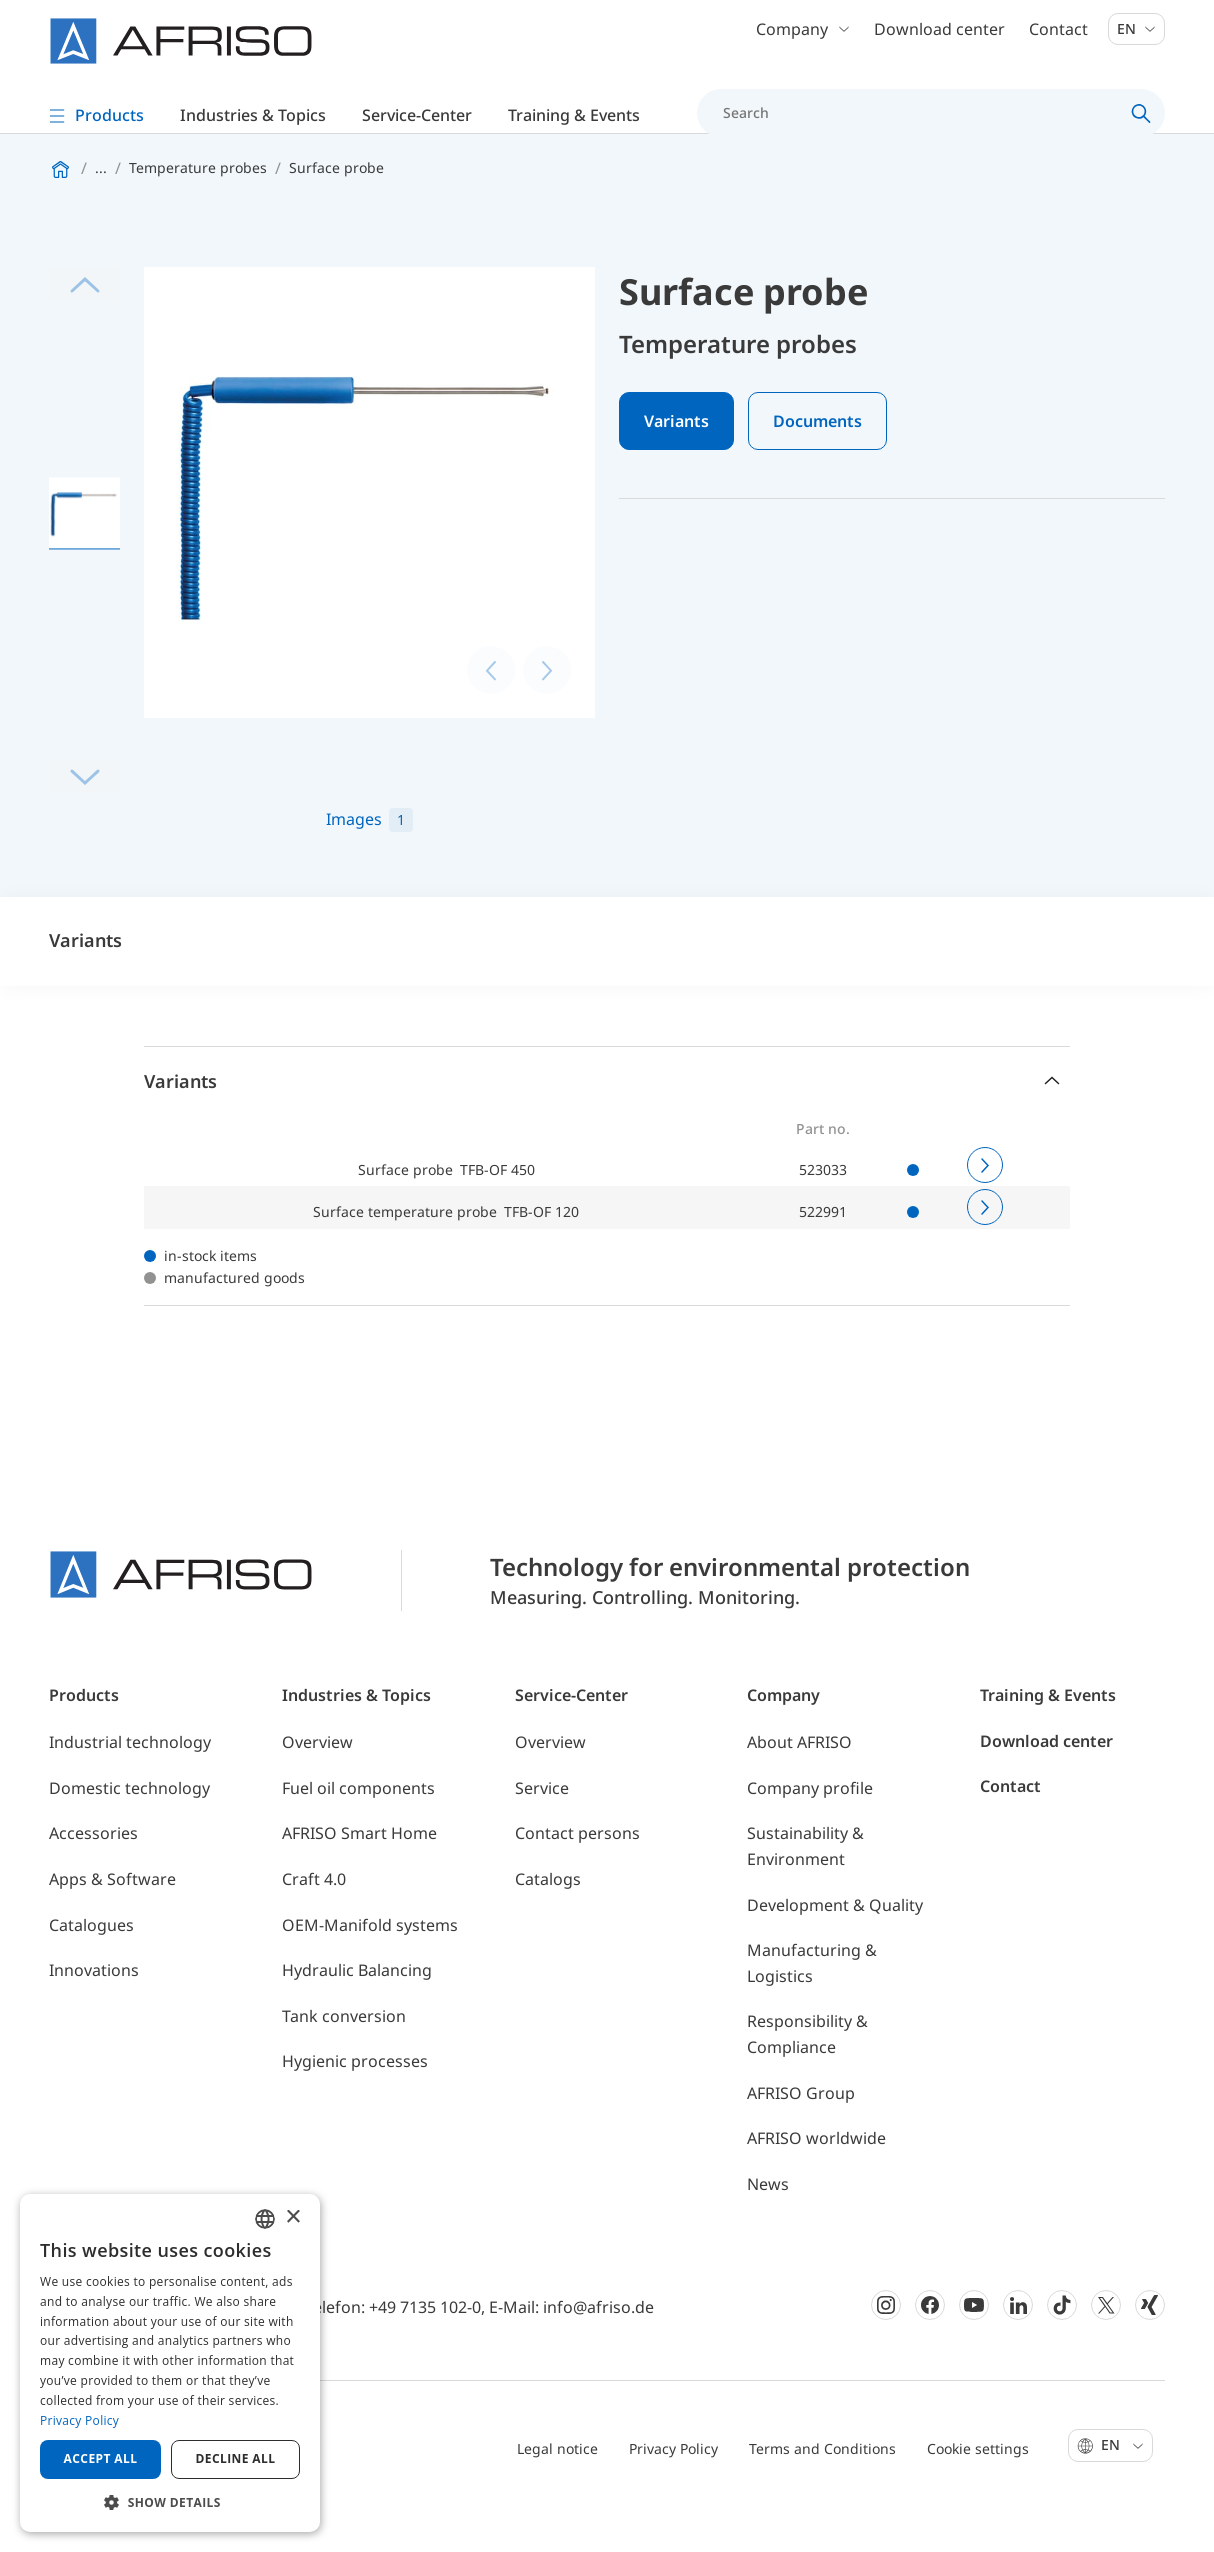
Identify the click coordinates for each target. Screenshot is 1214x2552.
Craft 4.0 (314, 1921)
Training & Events (1048, 1737)
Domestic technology (129, 1830)
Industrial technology (130, 1784)
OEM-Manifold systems (370, 1967)
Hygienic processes (355, 2103)
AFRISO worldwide (816, 2180)
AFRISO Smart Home (359, 1875)
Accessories (93, 1875)
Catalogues (91, 1967)
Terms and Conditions (822, 2490)
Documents (817, 464)
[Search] (919, 124)
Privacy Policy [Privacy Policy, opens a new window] (79, 2420)
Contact (1058, 40)
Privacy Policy (673, 2490)
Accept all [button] (101, 2458)
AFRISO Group (801, 2135)
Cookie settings (978, 2490)
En (1136, 39)
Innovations (94, 2012)
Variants (676, 464)
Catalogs (548, 1921)
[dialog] (170, 2363)
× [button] (292, 2217)
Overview (317, 1784)
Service (542, 1830)
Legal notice (557, 2490)
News (768, 2226)
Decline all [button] (236, 2458)
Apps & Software (112, 1921)
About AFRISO (799, 1784)
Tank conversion (344, 2058)
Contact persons (577, 1875)
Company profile (810, 1830)
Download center (939, 40)
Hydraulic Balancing (357, 2012)
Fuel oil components (358, 1830)
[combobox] (265, 2219)
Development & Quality (835, 1947)
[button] (170, 2502)
